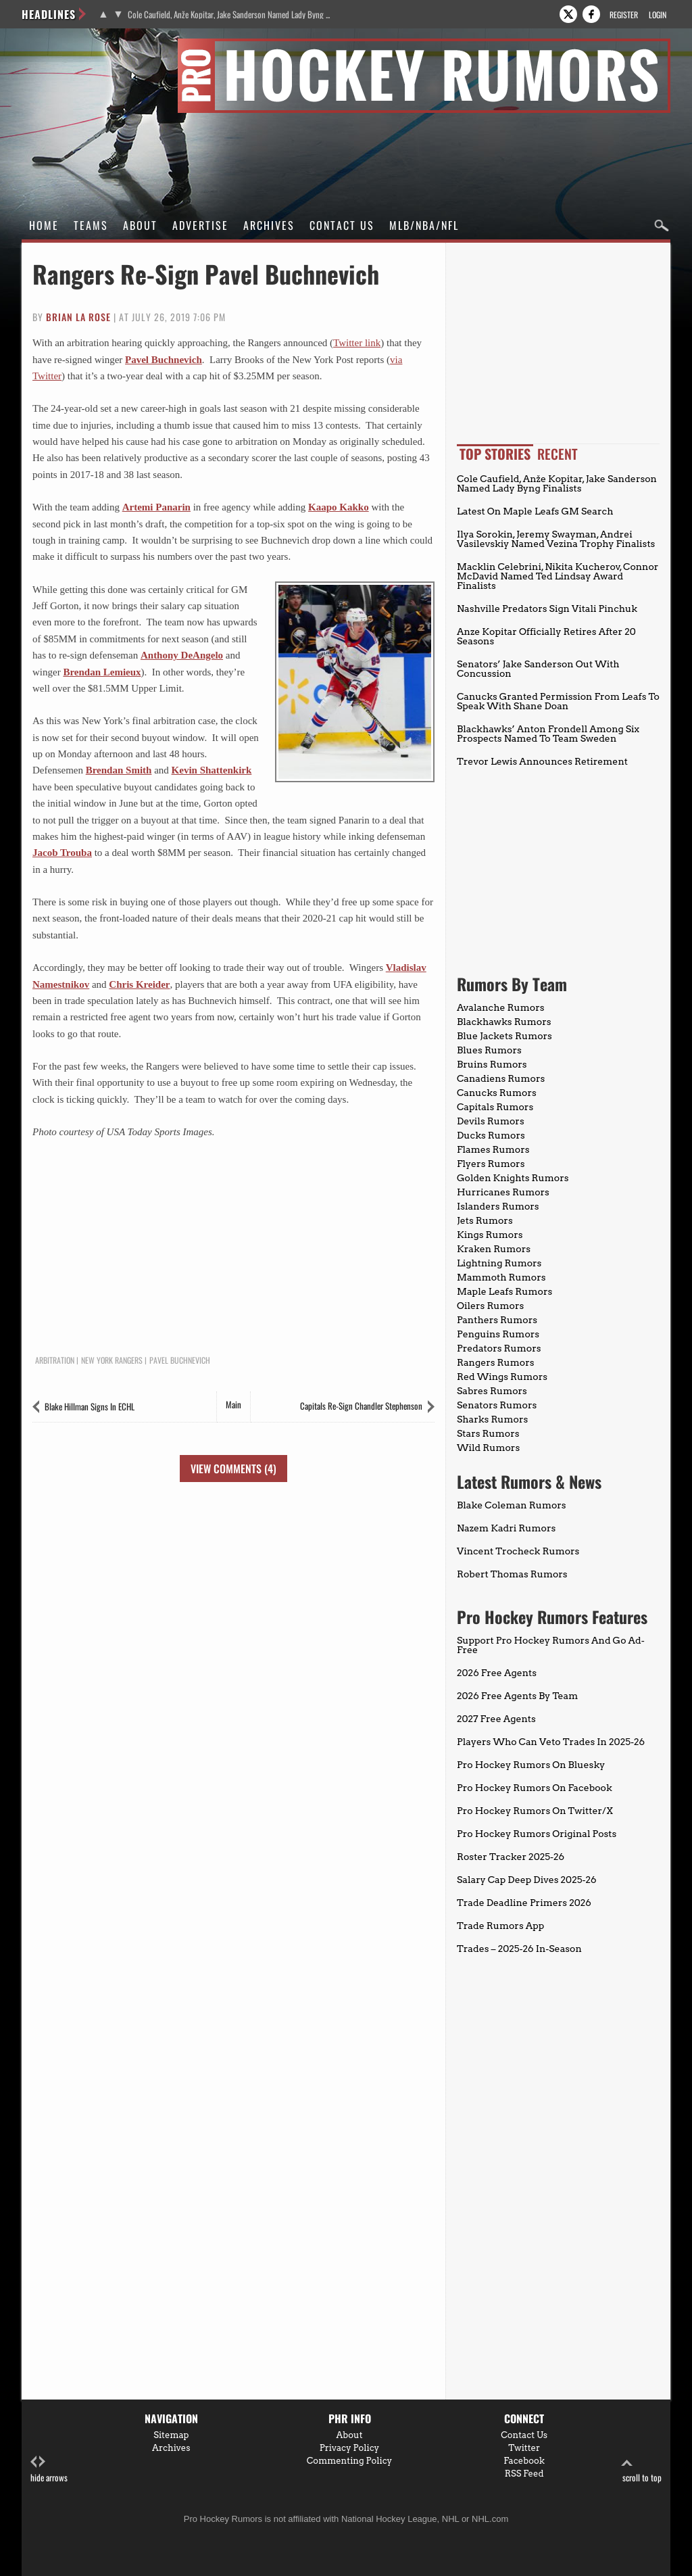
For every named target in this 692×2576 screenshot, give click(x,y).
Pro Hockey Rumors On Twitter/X (535, 1810)
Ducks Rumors (491, 1135)
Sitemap (171, 2435)
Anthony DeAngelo (182, 655)
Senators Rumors (497, 1405)
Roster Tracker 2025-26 (510, 1856)
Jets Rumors (485, 1220)
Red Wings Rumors (502, 1376)
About (140, 225)
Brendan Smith (119, 770)
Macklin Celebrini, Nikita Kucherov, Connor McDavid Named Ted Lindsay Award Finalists (557, 576)
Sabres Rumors (492, 1390)
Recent (557, 453)
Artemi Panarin (156, 507)
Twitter (524, 2448)
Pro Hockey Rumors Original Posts (536, 1833)
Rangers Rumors (496, 1362)
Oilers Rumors (490, 1305)
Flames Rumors (493, 1149)
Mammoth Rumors (501, 1277)
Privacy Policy (350, 2448)
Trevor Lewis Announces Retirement (542, 761)
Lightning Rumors (499, 1263)
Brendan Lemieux (102, 672)
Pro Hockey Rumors (70, 46)
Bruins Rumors (492, 1064)
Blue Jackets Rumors (504, 1035)
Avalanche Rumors (501, 1007)
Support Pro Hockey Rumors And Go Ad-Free (551, 1645)
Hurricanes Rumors (503, 1192)
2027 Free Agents (496, 1718)
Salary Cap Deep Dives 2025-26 (527, 1879)
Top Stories (495, 453)
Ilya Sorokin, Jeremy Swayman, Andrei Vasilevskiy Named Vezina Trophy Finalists (556, 539)
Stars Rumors (488, 1433)
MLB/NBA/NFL (424, 225)
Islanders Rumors (498, 1206)
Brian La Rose (78, 317)
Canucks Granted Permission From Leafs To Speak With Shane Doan (558, 701)
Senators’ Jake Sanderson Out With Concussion (538, 669)
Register (624, 14)
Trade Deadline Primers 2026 (524, 1902)
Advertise (200, 225)
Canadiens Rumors (501, 1078)
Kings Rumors (490, 1234)
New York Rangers (112, 1360)
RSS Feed (524, 2473)
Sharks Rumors (492, 1419)
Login (657, 14)
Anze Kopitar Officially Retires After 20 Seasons (546, 636)
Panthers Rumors (497, 1319)
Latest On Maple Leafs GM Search (535, 511)
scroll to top (642, 2469)
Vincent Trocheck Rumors (518, 1551)
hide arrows (49, 2469)
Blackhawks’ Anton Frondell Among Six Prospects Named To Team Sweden (548, 733)
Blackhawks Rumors (504, 1021)
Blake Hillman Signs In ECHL (89, 1406)
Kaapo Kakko (338, 507)
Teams (91, 225)
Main (233, 1404)
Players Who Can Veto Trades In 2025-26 (551, 1741)
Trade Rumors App (500, 1925)
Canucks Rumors (497, 1092)
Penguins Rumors (498, 1334)
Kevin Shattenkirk (212, 770)
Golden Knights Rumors (513, 1177)
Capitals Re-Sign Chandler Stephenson (361, 1405)
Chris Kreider (139, 984)
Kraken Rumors (493, 1248)
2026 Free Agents (497, 1672)
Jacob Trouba (62, 852)
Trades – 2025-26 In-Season (519, 1948)
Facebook (524, 2461)
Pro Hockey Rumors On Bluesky (531, 1764)
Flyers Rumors (490, 1163)
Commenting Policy (349, 2461)
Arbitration (54, 1360)
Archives (269, 225)
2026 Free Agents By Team (517, 1695)
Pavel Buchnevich (163, 359)
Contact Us (342, 225)
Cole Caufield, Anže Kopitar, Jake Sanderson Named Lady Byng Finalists (229, 14)
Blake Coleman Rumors (511, 1505)
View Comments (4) (233, 1468)
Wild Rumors (488, 1447)
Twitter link (356, 342)
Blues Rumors (489, 1050)
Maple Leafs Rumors (504, 1291)
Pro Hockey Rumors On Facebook (534, 1787)
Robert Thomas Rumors (512, 1574)
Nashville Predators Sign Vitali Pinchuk (547, 608)
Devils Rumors (490, 1121)
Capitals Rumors (495, 1106)
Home (44, 225)
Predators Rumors (499, 1348)
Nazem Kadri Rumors (506, 1528)
